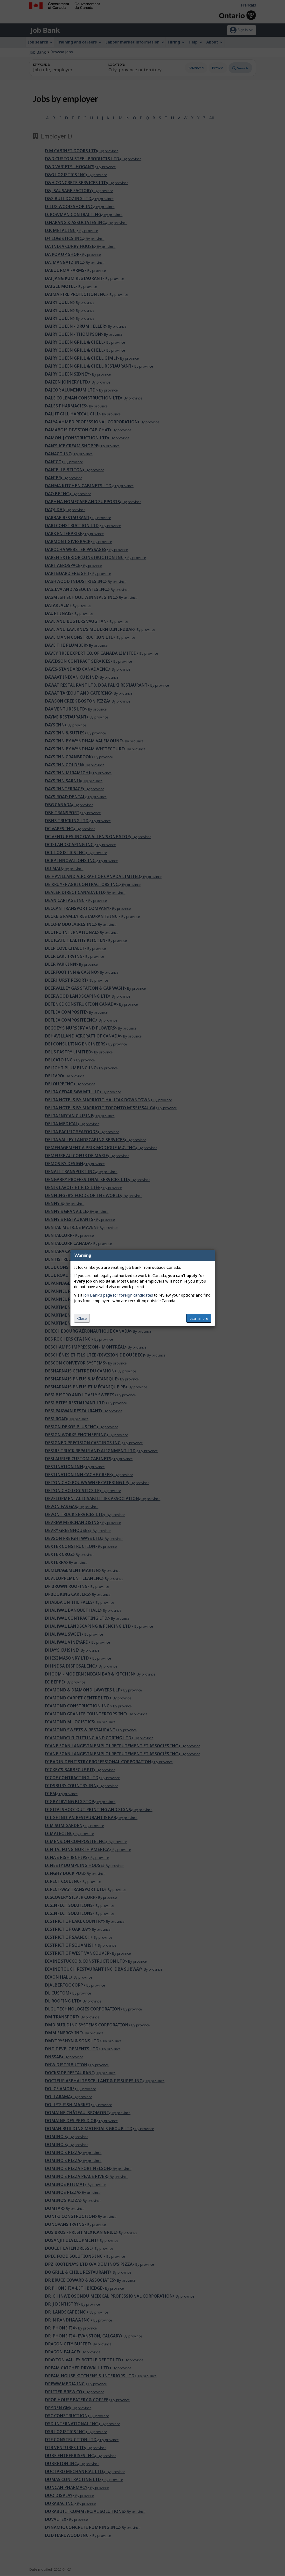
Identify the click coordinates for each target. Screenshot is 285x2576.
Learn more (198, 1318)
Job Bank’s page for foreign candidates (118, 1295)
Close (82, 1318)
